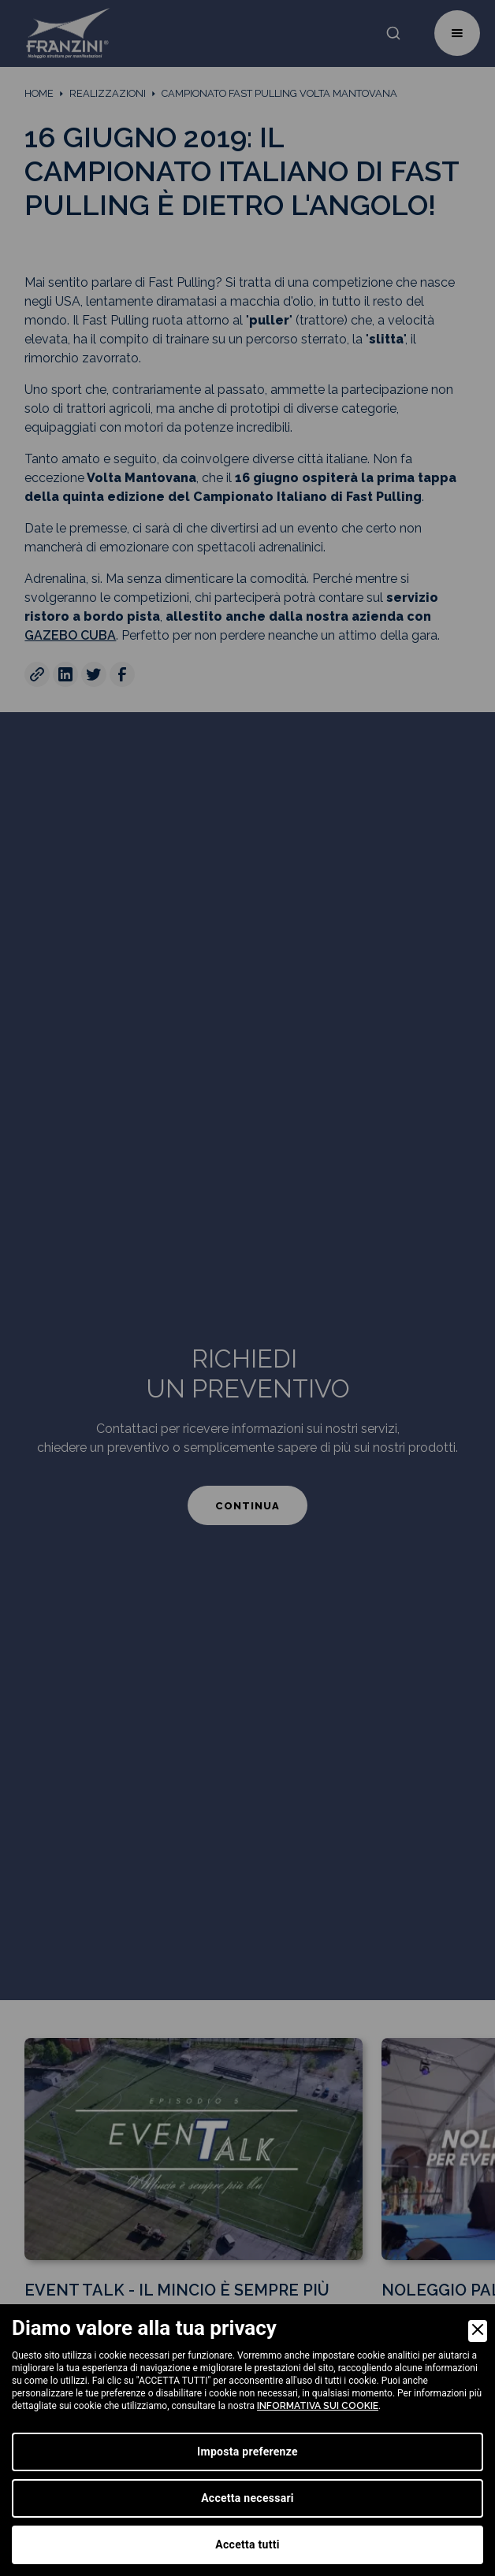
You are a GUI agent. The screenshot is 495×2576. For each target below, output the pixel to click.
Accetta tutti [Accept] (247, 2544)
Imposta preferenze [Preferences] (247, 2451)
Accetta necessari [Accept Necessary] (247, 2498)
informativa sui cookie (317, 2405)
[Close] (477, 2331)
